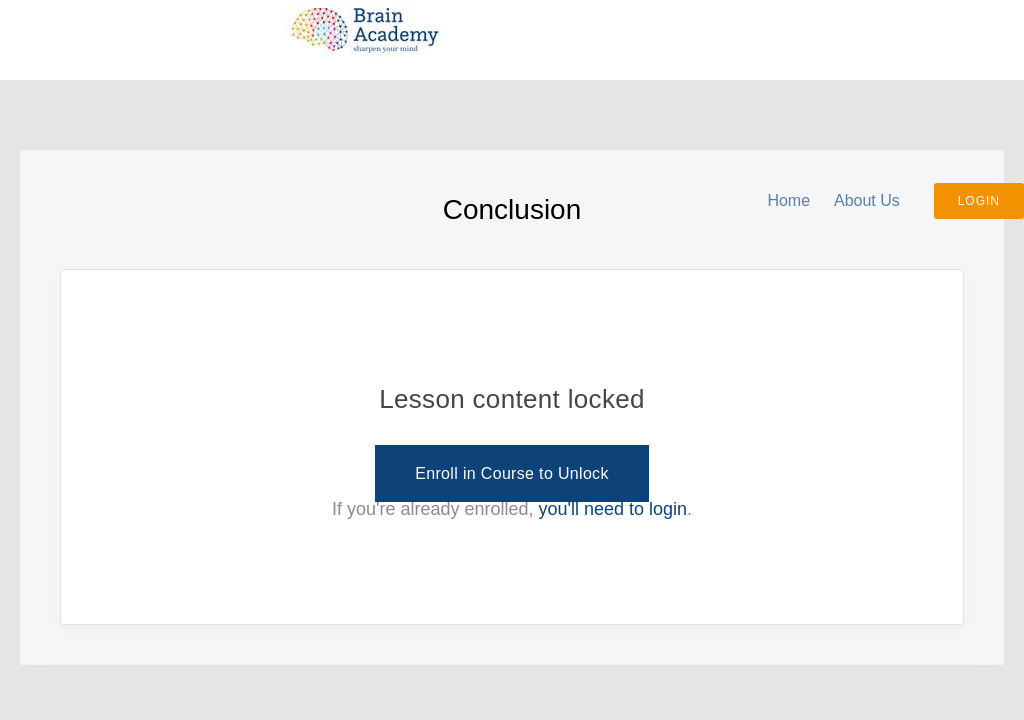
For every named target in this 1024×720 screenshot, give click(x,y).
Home (788, 200)
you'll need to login (613, 509)
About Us (867, 200)
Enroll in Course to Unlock (512, 473)
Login (979, 201)
